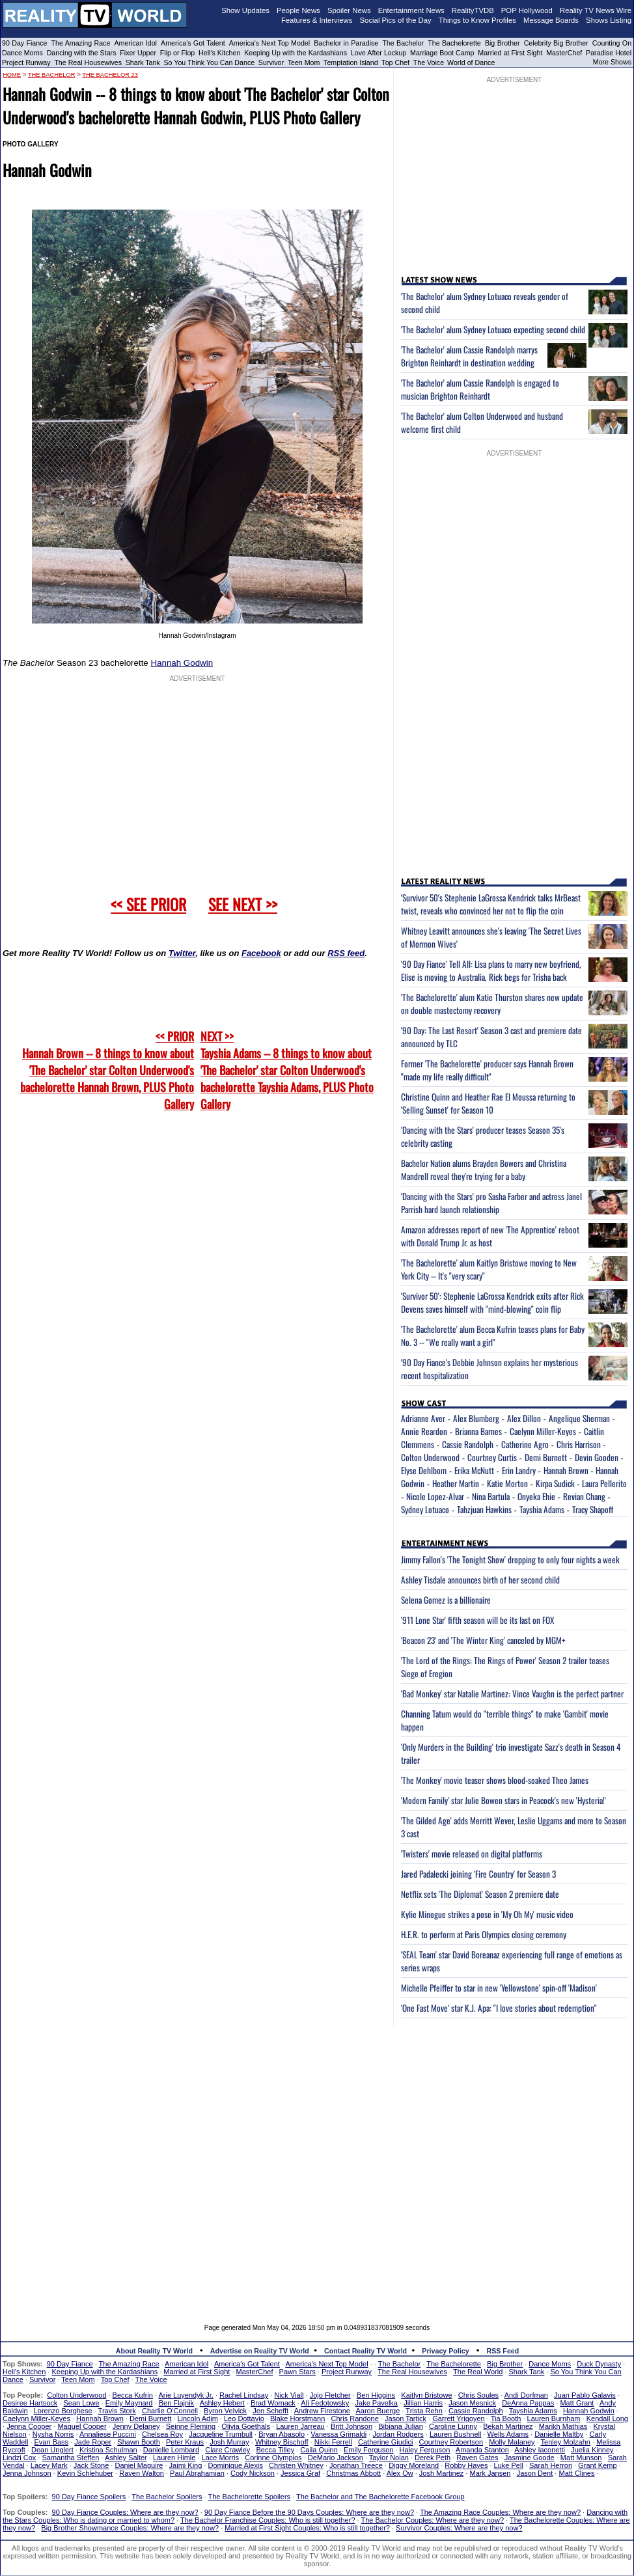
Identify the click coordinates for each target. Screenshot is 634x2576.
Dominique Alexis (235, 2465)
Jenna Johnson (27, 2473)
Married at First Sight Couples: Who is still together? (307, 2528)
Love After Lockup (378, 53)
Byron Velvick (225, 2411)
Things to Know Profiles (477, 20)
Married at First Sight (510, 53)
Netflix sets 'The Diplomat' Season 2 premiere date (480, 1893)
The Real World (478, 2372)
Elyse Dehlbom (424, 1470)
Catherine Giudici (385, 2442)
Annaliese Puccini (107, 2434)
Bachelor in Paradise (346, 43)
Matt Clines (576, 2473)
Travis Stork (117, 2411)
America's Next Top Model (269, 43)
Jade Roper (92, 2442)
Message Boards (551, 20)
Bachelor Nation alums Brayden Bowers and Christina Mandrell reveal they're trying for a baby (483, 1170)
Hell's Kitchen (219, 53)
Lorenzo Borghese (63, 2411)
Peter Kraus (185, 2442)
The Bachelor (403, 43)
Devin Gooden (596, 1457)
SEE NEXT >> (242, 904)
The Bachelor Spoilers (166, 2497)
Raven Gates (477, 2457)
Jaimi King (185, 2465)
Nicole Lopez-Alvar (435, 1496)
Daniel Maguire (139, 2465)
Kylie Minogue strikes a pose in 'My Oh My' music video (487, 1914)
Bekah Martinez (507, 2426)
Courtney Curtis (492, 1457)
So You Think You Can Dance (209, 62)
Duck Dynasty (599, 2364)
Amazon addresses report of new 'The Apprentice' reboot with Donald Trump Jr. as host (490, 1236)
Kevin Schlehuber (85, 2473)
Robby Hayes (466, 2465)
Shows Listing (608, 20)
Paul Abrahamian (197, 2473)
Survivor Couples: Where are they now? (459, 2528)
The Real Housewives (88, 62)
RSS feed (346, 953)
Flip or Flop (177, 53)
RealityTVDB (473, 10)
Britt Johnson (351, 2426)
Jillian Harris (423, 2403)
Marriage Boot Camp (442, 53)
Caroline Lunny (453, 2426)
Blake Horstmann (297, 2418)
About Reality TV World (154, 2351)
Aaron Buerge (377, 2411)
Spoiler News (349, 10)
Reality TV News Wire (595, 10)
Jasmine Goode (529, 2457)
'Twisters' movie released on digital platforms (471, 1853)
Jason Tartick (405, 2418)
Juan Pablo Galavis (585, 2395)
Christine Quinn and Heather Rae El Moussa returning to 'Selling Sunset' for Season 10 (488, 1103)
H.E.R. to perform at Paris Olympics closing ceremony (483, 1934)
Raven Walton (141, 2473)
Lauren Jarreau (300, 2426)
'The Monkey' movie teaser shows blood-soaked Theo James (494, 1780)
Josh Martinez (441, 2473)
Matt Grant (577, 2403)
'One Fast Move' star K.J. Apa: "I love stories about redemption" (499, 2007)
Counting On (611, 43)
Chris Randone (354, 2418)
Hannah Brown (566, 1470)
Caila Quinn (318, 2450)
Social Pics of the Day (396, 20)
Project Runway (26, 62)
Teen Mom (304, 62)
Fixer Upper (138, 53)
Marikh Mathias (563, 2426)
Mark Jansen (489, 2473)
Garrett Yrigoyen (458, 2418)
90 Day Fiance (24, 43)
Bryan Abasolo (281, 2434)
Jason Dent (535, 2473)
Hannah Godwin (181, 663)
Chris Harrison (579, 1444)
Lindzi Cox (19, 2457)
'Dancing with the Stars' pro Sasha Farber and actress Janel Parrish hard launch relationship (491, 1203)
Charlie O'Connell (170, 2411)
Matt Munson (581, 2457)
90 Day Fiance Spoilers (89, 2497)
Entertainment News (411, 10)
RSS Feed (503, 2351)
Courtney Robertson (451, 2442)
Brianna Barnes (478, 1431)
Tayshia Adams (541, 1509)
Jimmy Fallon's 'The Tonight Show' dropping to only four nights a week (510, 1559)
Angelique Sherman (579, 1418)
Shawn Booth (138, 2442)
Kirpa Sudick (555, 1483)
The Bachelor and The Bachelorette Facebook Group (380, 2497)
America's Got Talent (193, 43)
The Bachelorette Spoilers (249, 2497)
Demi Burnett (546, 1457)
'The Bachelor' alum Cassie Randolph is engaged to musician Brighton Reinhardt (480, 389)
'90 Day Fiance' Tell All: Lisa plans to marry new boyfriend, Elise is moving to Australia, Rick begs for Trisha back (491, 970)
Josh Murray (229, 2442)
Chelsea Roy (162, 2434)
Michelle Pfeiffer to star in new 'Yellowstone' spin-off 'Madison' (499, 1987)
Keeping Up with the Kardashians (295, 53)
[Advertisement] (139, 2166)
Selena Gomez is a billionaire (446, 1599)
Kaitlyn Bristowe (426, 2395)
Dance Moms (22, 53)
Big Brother (502, 43)
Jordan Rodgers (397, 2434)
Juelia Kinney (592, 2450)
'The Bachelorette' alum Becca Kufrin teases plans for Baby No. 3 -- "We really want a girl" (493, 1335)
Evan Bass (51, 2442)
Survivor (271, 62)
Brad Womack (273, 2403)
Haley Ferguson (425, 2450)
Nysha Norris (53, 2434)
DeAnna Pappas (528, 2403)
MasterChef (564, 53)
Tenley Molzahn (565, 2442)
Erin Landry (519, 1470)
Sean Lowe (82, 2403)
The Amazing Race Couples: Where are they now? (500, 2512)
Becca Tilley (275, 2450)
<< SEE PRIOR (148, 904)
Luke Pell (508, 2465)
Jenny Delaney (136, 2426)
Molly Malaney (511, 2442)
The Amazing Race (81, 43)
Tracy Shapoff (592, 1509)
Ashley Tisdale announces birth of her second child (480, 1579)
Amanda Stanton (482, 2450)
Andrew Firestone (322, 2411)
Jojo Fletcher (330, 2395)
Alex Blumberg (476, 1418)
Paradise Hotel (608, 53)
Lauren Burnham (554, 2418)
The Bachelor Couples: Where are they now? (432, 2520)
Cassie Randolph (467, 1444)
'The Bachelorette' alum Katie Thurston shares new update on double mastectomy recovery (492, 1004)
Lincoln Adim (197, 2418)
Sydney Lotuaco (425, 1509)
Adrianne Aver (423, 1418)
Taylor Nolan (389, 2457)
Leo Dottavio (244, 2418)
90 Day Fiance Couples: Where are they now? (125, 2512)
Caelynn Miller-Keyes (543, 1431)
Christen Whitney (296, 2465)
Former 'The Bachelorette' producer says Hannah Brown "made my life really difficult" (487, 1070)
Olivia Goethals (245, 2426)
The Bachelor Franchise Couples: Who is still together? (267, 2520)
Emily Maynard (129, 2403)
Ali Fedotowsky (325, 2403)
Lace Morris (220, 2457)
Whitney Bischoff (282, 2442)
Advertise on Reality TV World (259, 2351)
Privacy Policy (445, 2351)
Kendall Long (607, 2418)
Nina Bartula (491, 1496)
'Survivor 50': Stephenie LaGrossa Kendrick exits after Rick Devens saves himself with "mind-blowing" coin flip (492, 1302)
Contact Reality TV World (365, 2351)
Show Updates (245, 10)
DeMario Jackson (335, 2457)
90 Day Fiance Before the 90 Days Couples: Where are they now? (309, 2512)
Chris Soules (478, 2395)
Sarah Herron (550, 2465)
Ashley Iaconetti (539, 2450)
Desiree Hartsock (30, 2403)
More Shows (612, 62)
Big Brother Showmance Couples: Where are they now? (130, 2528)
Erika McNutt (474, 1470)
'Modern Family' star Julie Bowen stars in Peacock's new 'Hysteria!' (503, 1800)
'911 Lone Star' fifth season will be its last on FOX (477, 1619)
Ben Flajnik (176, 2403)
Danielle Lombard (171, 2450)
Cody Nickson (252, 2473)
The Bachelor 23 (110, 75)
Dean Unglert (52, 2450)
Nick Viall (288, 2395)
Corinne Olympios (273, 2457)
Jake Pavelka (376, 2403)
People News (298, 10)
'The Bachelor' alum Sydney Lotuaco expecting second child (493, 329)
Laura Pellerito (604, 1483)
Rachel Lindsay (243, 2395)
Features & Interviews (317, 20)
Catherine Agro (525, 1444)
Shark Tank (143, 62)
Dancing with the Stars (82, 53)
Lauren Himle (174, 2457)
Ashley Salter (126, 2457)
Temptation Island (351, 62)
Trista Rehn (424, 2411)
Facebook (261, 953)
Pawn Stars (297, 2372)
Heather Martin (455, 1483)
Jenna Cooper (29, 2426)
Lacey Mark (49, 2465)
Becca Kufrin (133, 2395)
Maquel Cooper (81, 2426)
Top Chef (395, 62)
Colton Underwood (430, 1457)
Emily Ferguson (368, 2450)
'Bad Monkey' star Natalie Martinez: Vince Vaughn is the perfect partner (512, 1693)
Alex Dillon (524, 1418)
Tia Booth (506, 2418)
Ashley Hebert (222, 2403)
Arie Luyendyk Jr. (186, 2395)
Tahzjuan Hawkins (484, 1509)
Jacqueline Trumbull (221, 2434)
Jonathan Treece (356, 2465)
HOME (12, 75)
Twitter (182, 953)
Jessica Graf (300, 2473)
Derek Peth (432, 2457)
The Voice (429, 62)
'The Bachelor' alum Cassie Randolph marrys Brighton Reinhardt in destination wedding (469, 356)
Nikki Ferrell (333, 2442)
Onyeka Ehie (536, 1496)
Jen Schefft (270, 2411)
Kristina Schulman (108, 2450)
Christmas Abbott (353, 2473)
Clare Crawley (227, 2450)
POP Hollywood (527, 10)
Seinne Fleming (190, 2426)
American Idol (135, 43)
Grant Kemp (597, 2465)
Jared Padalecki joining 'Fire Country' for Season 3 (478, 1873)
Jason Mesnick (472, 2403)
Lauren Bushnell (456, 2434)
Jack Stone (91, 2465)
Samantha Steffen (71, 2457)
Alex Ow (400, 2473)
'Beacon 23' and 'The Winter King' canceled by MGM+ (483, 1640)
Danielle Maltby (558, 2434)
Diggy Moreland (414, 2465)
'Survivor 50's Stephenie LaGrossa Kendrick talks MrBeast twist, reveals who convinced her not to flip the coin (491, 904)
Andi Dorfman (526, 2395)
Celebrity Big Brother (556, 43)
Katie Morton (507, 1483)
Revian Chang (584, 1496)
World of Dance (471, 62)
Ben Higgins (376, 2395)
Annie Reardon (424, 1431)
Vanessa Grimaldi (338, 2434)
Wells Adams (508, 2434)
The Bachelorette (454, 43)
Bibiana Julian (400, 2426)
